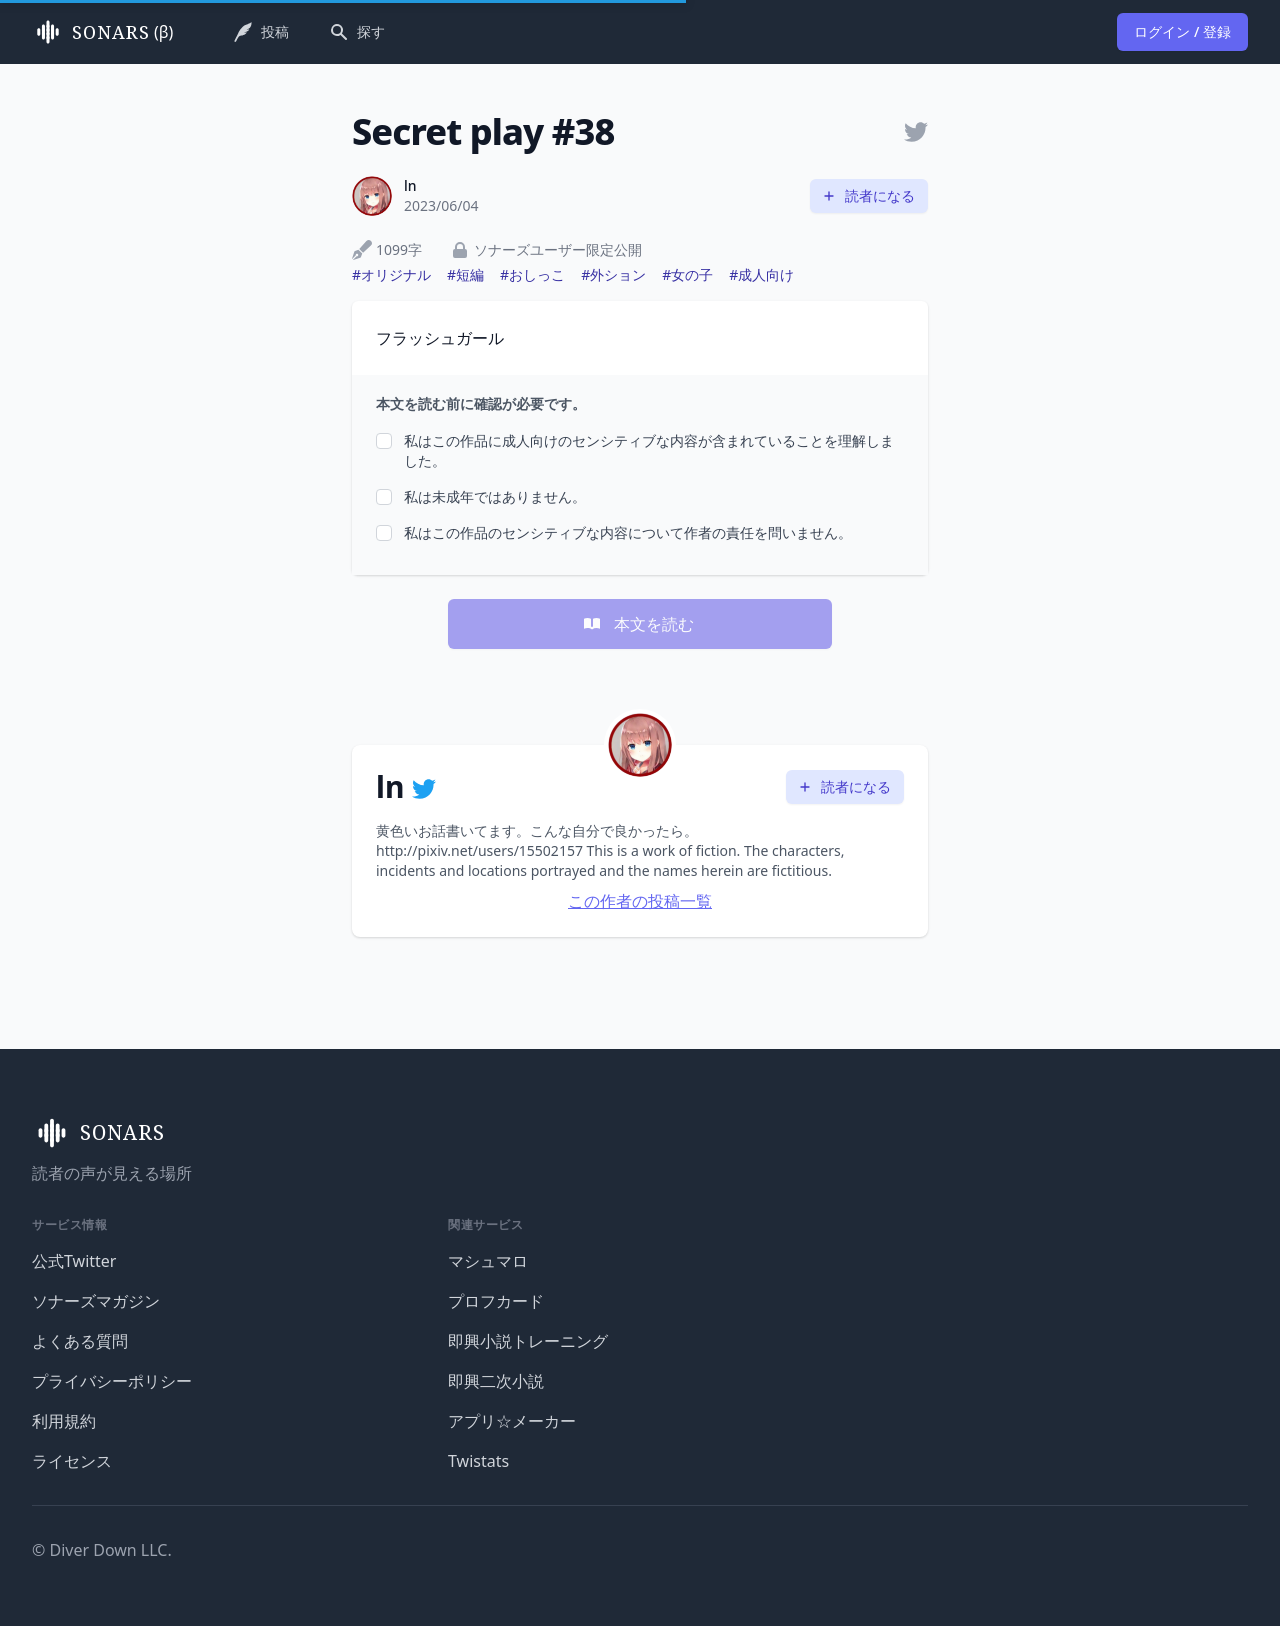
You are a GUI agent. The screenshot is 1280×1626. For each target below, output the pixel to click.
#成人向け (761, 274)
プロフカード (496, 1301)
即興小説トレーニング (528, 1341)
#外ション (613, 274)
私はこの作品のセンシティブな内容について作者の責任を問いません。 (628, 532)
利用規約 (64, 1421)
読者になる (868, 195)
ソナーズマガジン (96, 1301)
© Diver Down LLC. (102, 1550)
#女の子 (687, 274)
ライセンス (72, 1461)
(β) (102, 32)
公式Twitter (74, 1261)
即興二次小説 (496, 1381)
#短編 (465, 274)
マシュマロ (488, 1261)
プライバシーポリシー (112, 1381)
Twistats (478, 1461)
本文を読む (638, 624)
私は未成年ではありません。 (495, 496)
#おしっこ (532, 274)
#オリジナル (391, 274)
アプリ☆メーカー (512, 1421)
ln (410, 185)
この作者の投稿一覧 (640, 901)
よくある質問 (80, 1341)
